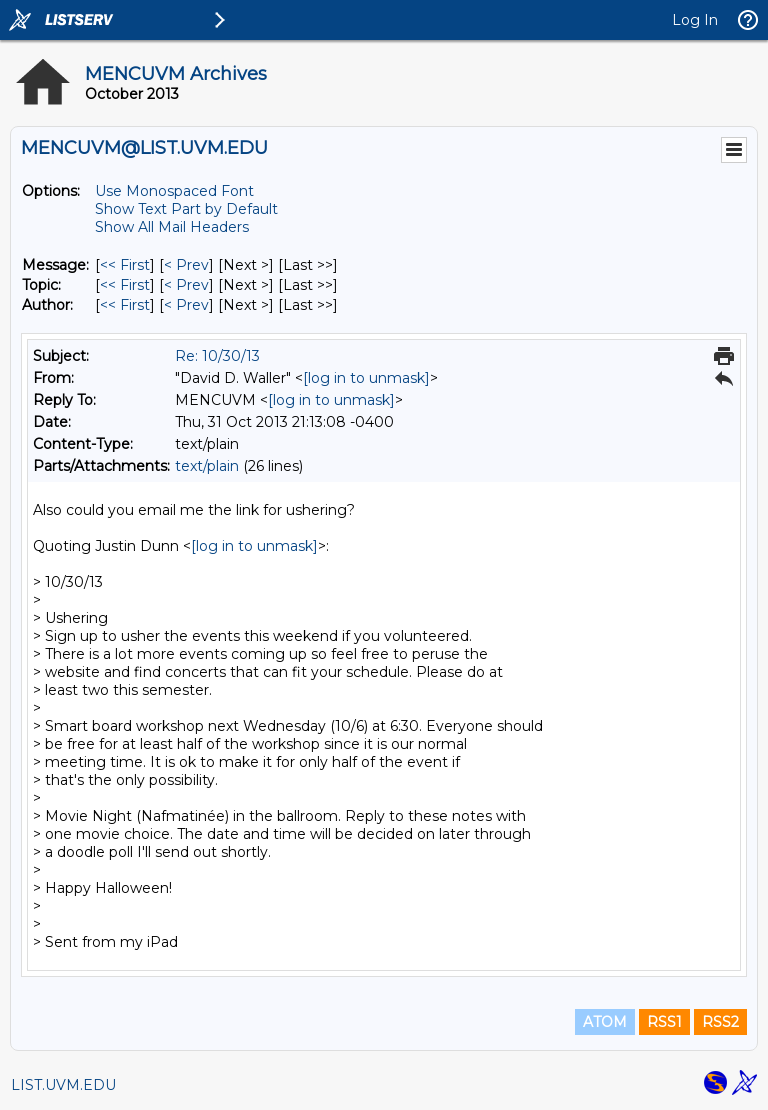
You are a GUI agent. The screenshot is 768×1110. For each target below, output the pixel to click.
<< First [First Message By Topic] (125, 285)
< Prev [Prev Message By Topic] (186, 285)
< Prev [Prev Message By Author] (186, 305)
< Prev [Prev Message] (186, 265)
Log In (695, 20)
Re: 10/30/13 (217, 356)
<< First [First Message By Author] (125, 305)
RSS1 (664, 1022)
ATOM (605, 1022)
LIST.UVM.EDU (63, 1085)
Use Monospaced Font (174, 191)
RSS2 (720, 1022)
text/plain (207, 466)
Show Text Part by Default (186, 209)
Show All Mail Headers (172, 227)
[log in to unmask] (366, 378)
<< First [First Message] (125, 265)
